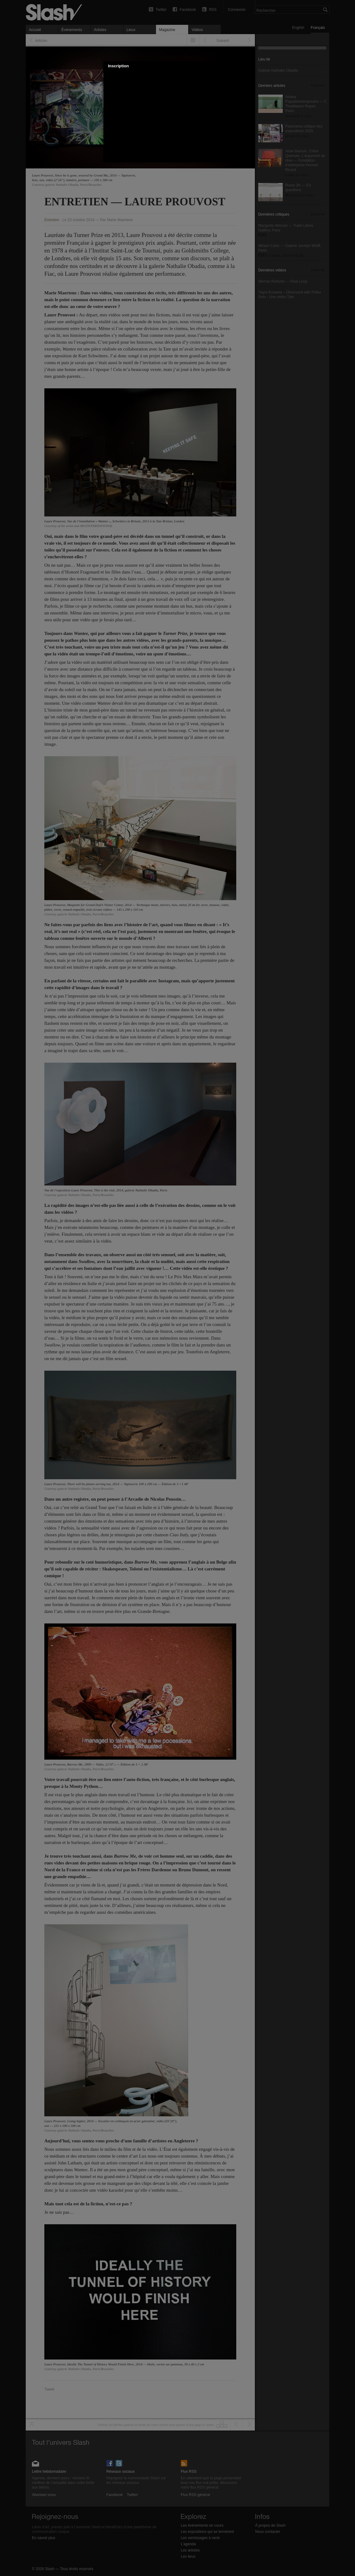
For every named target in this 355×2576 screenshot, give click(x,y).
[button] (247, 66)
